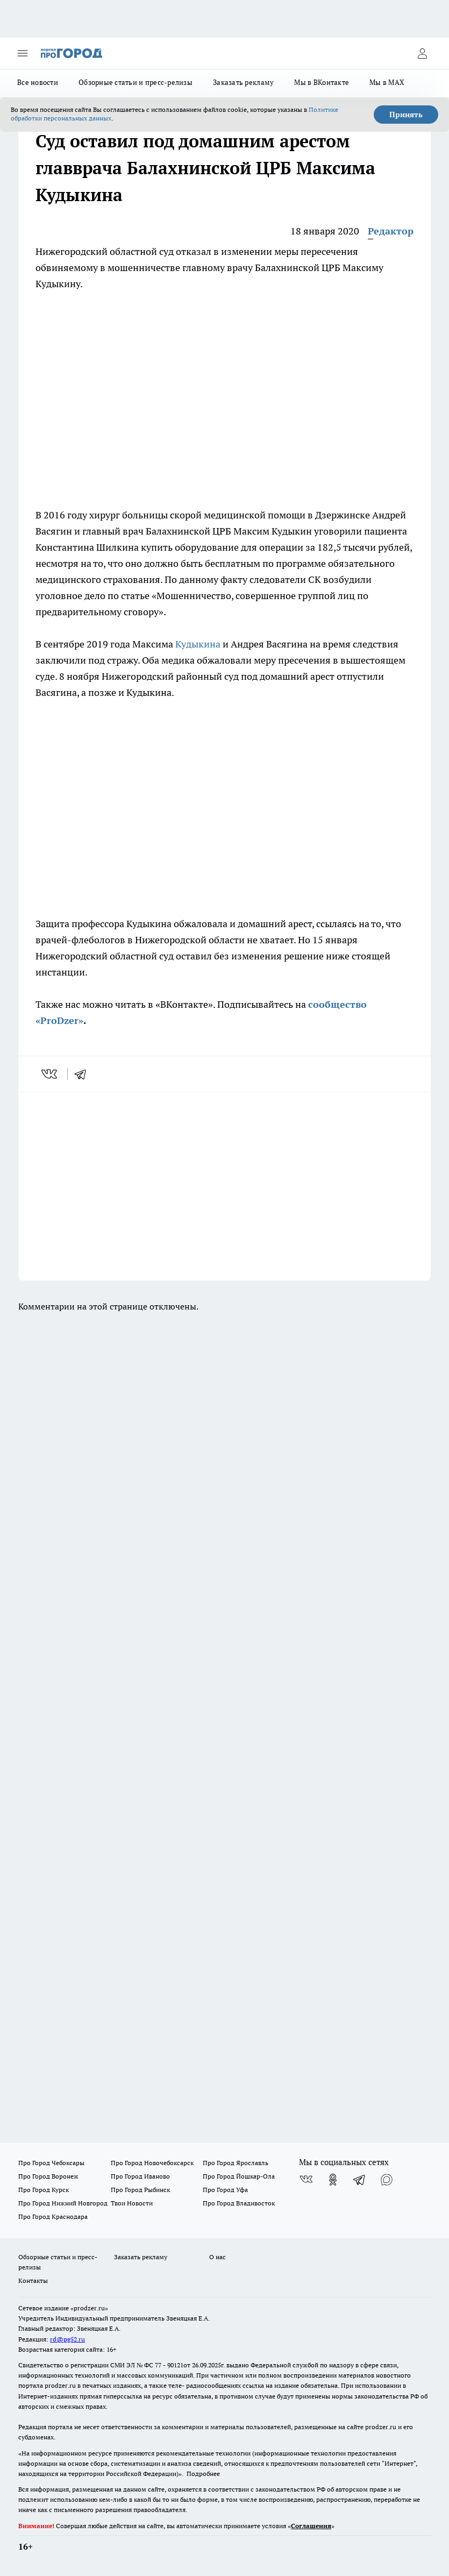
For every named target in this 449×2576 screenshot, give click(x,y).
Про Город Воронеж (48, 2176)
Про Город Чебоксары (51, 2163)
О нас (217, 2257)
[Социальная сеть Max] (386, 2179)
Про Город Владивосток (239, 2203)
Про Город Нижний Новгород (63, 2203)
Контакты (33, 2280)
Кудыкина (197, 644)
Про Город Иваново (140, 2176)
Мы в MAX (386, 82)
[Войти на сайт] (422, 53)
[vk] (50, 1073)
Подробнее (203, 2474)
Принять (406, 114)
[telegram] (84, 1073)
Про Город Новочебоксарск (152, 2163)
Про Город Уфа (225, 2190)
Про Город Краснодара (53, 2216)
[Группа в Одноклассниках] (332, 2179)
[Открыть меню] (22, 53)
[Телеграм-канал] (359, 2179)
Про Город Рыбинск (140, 2190)
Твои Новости (132, 2203)
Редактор (391, 231)
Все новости (37, 82)
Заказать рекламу (243, 82)
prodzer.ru (60, 2385)
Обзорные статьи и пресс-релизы (136, 82)
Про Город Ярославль (235, 2163)
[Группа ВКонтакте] (306, 2179)
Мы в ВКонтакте (321, 82)
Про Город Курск (43, 2190)
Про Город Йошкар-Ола (239, 2176)
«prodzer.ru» (89, 2308)
